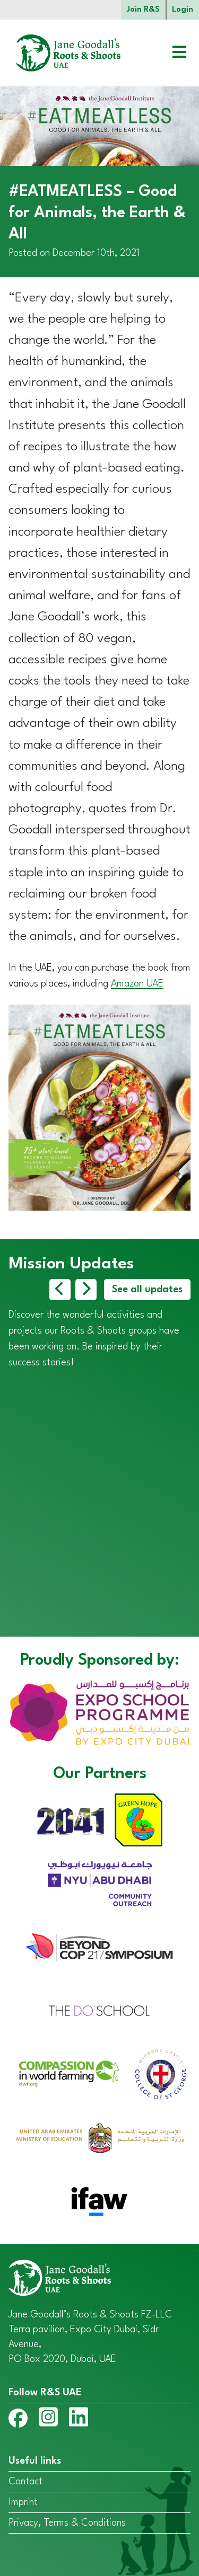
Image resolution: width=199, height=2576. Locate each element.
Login (182, 10)
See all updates (147, 1289)
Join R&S (143, 10)
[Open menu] (171, 53)
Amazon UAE (137, 984)
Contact (25, 2481)
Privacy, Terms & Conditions (67, 2523)
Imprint (23, 2502)
